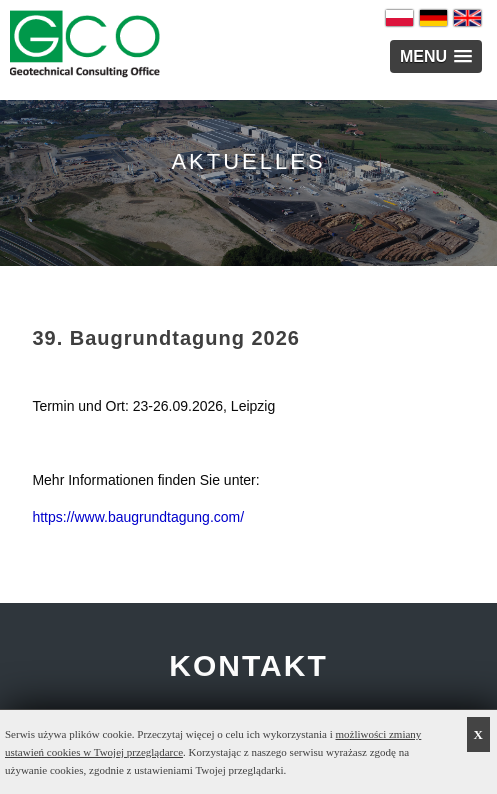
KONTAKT (248, 665)
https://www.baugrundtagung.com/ (138, 517)
